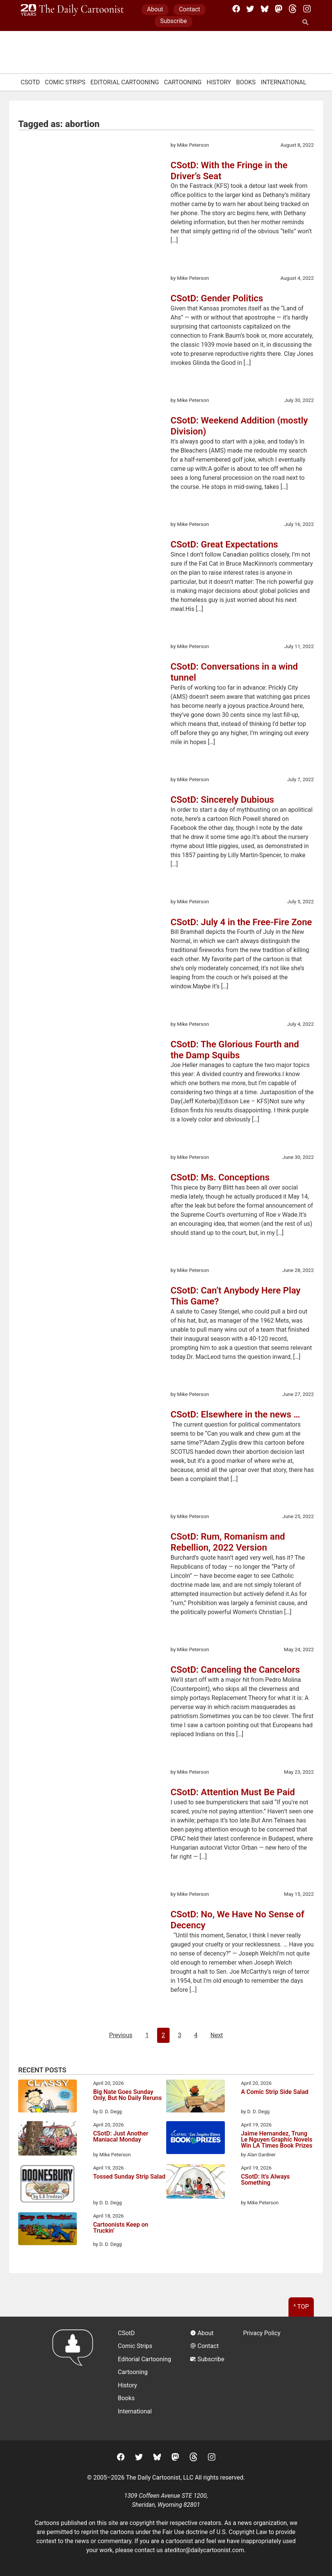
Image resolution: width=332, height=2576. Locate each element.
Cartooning (183, 82)
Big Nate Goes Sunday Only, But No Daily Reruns (127, 2095)
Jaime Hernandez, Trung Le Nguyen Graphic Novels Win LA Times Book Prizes (276, 2140)
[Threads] (292, 8)
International (284, 82)
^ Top (301, 2306)
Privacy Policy (262, 2333)
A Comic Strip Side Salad (274, 2092)
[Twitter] (250, 8)
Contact (189, 9)
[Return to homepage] (75, 2378)
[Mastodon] (278, 8)
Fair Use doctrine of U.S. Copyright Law (214, 2532)
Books (246, 82)
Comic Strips (65, 82)
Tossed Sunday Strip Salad (129, 2177)
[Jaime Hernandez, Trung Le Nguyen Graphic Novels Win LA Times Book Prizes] (195, 2139)
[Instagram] (307, 8)
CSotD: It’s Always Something (265, 2180)
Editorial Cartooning (124, 82)
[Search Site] (307, 22)
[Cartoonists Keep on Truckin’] (47, 2230)
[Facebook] (236, 8)
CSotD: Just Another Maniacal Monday (120, 2137)
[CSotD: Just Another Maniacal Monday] (47, 2139)
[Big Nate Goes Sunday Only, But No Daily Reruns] (47, 2097)
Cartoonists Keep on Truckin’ (120, 2228)
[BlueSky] (264, 8)
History (219, 82)
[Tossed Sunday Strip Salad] (47, 2185)
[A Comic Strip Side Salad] (195, 2097)
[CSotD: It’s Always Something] (195, 2182)
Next (216, 2035)
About (155, 9)
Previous (120, 2035)
